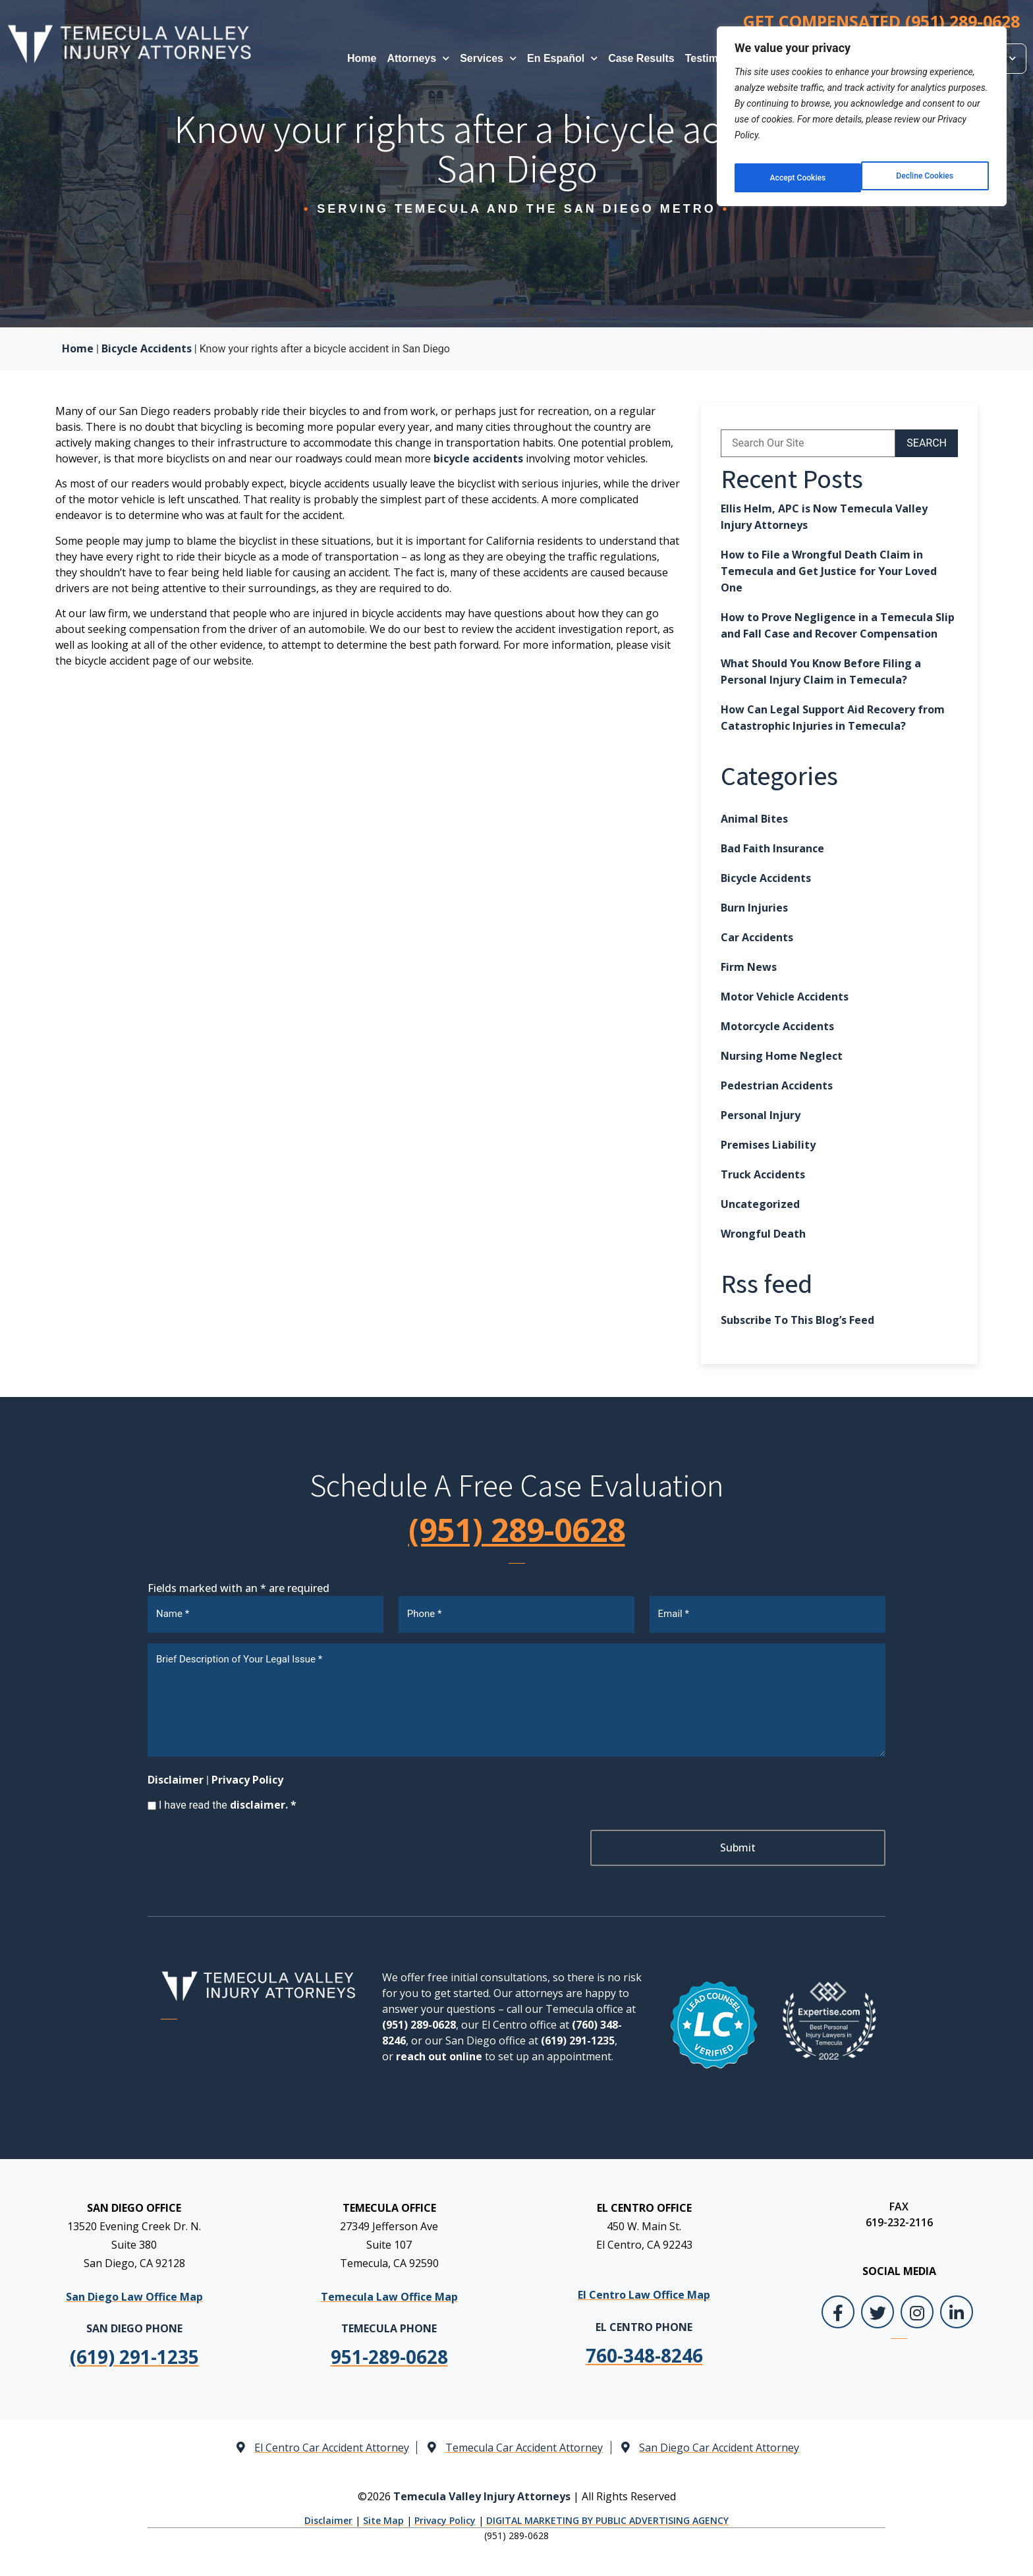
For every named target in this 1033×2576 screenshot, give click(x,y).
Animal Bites (754, 818)
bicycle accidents (478, 458)
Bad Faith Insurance (772, 848)
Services (488, 58)
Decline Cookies (797, 168)
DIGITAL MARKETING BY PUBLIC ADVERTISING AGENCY (607, 2515)
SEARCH (927, 443)
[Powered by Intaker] (920, 2548)
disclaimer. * (263, 1800)
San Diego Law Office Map (134, 2292)
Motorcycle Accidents (777, 1026)
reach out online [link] (439, 2051)
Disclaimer (176, 1775)
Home (361, 58)
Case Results (641, 58)
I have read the (227, 1800)
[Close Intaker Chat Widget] (989, 2155)
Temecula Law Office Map (389, 2292)
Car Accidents (757, 937)
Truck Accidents (763, 1174)
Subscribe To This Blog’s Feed (797, 1320)
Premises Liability (768, 1144)
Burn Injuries (754, 907)
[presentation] (248, 1846)
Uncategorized (760, 1204)
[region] (862, 111)
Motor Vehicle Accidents (785, 996)
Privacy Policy (247, 1775)
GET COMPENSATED (881, 21)
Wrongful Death (763, 1233)
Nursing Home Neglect (782, 1056)
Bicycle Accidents (146, 348)
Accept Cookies (927, 168)
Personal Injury (760, 1115)
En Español (562, 58)
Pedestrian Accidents (777, 1085)
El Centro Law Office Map (644, 2290)
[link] (389, 2352)
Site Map (383, 2515)
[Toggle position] (961, 2155)
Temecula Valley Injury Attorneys (482, 2491)
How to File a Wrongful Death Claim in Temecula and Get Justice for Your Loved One (829, 571)
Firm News (749, 967)
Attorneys (418, 58)
